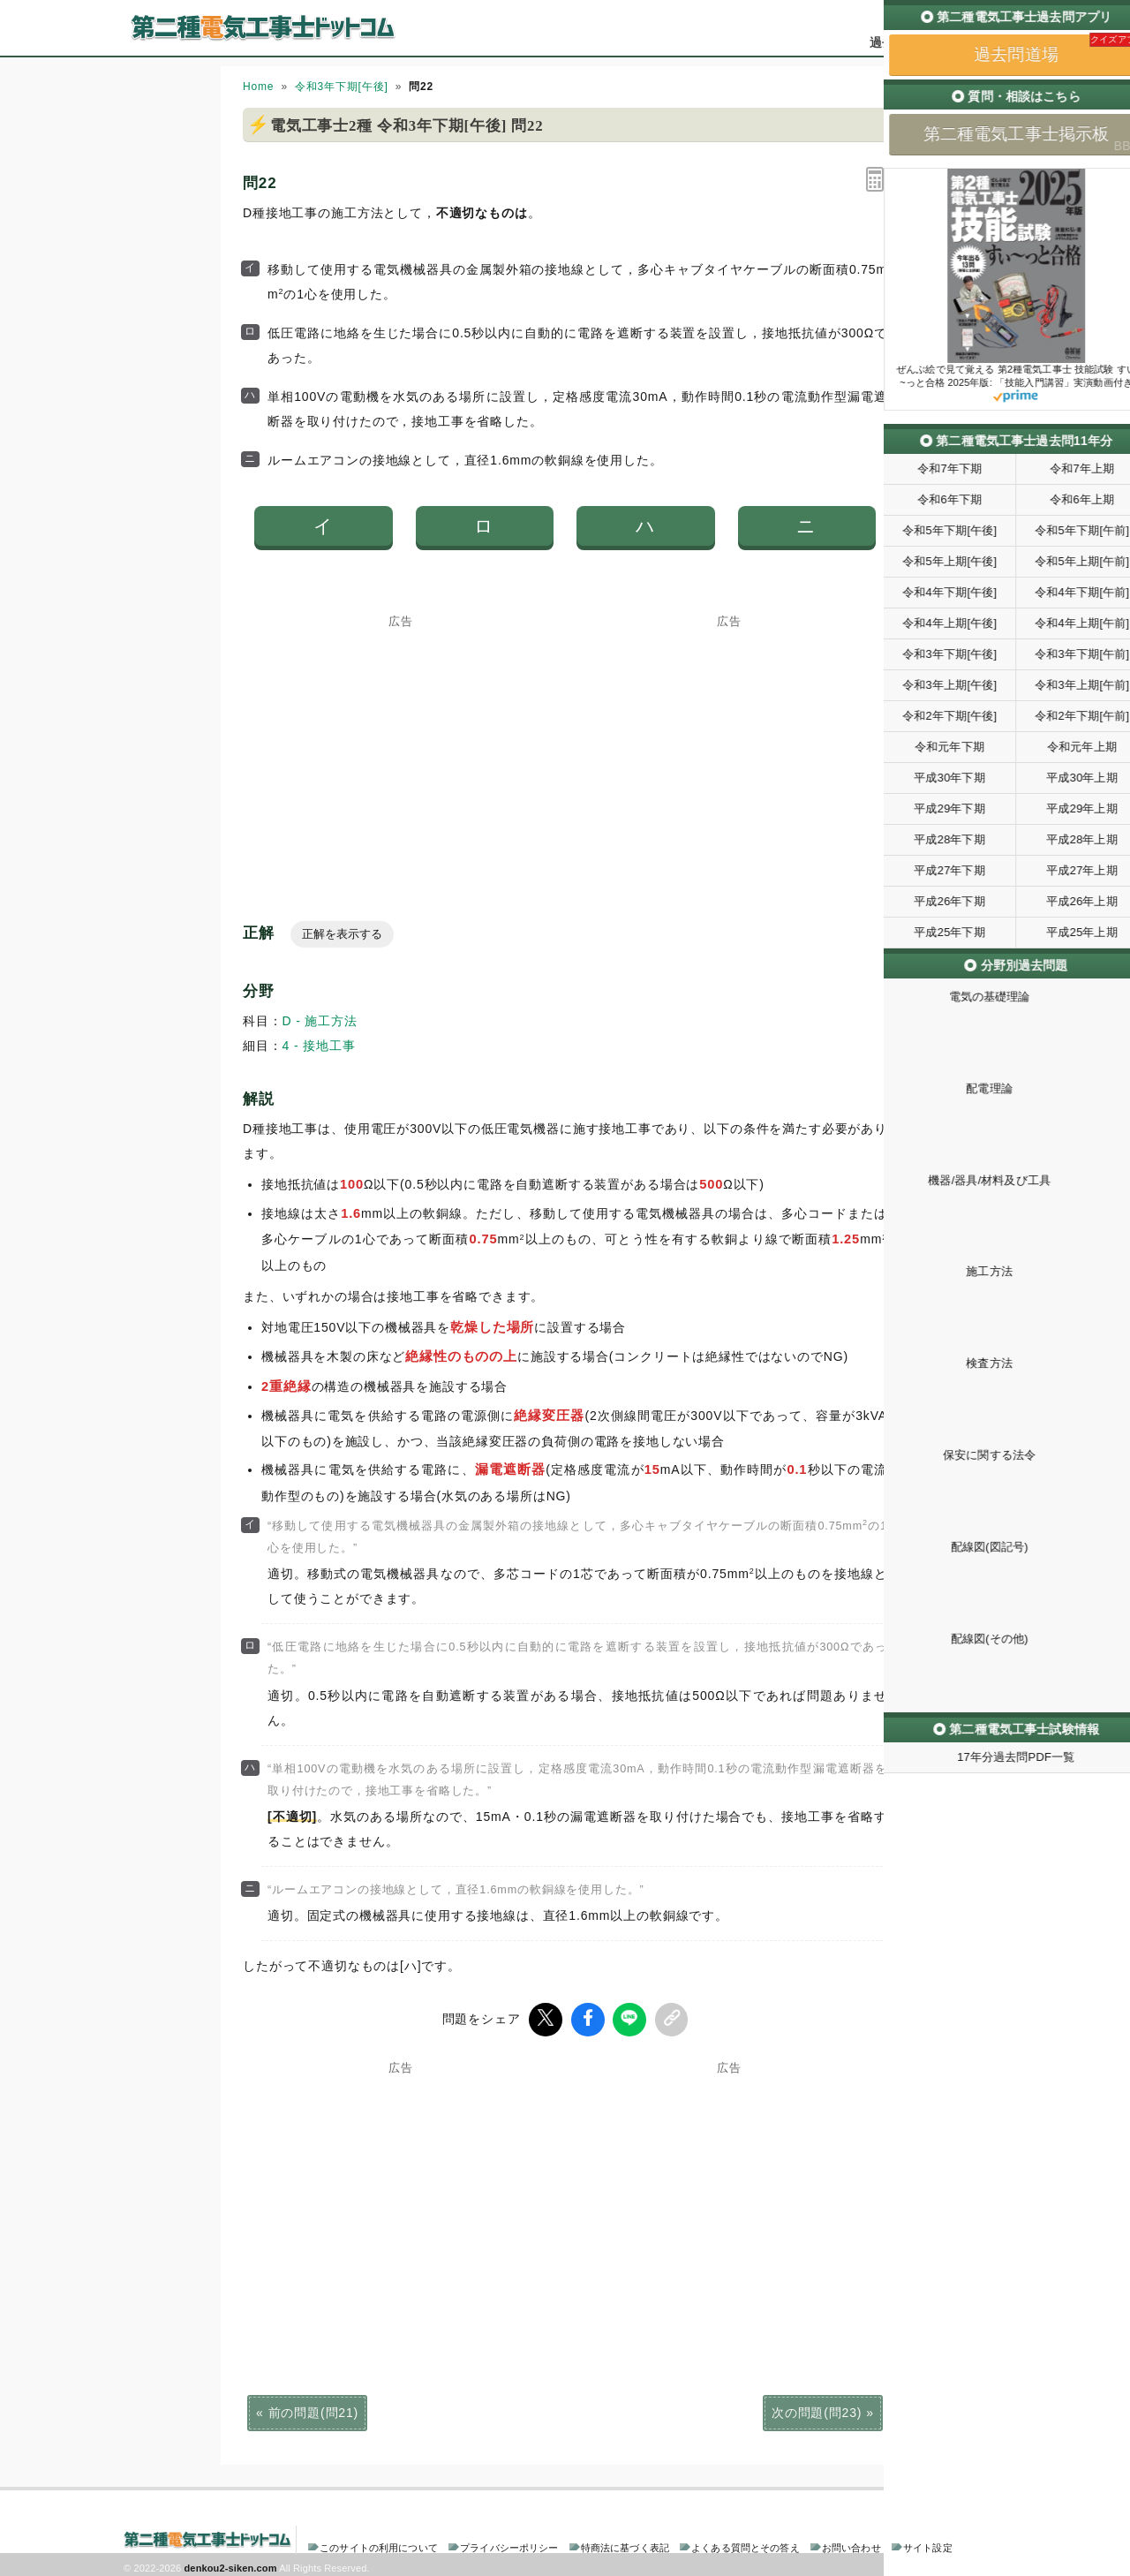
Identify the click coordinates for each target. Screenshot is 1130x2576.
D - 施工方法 (320, 1021)
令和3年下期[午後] (341, 86)
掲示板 (975, 42)
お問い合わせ (851, 2544)
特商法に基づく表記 (625, 2544)
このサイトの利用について (379, 2544)
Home (258, 86)
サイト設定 (928, 2544)
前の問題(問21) (313, 2409)
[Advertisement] (400, 737)
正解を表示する (342, 934)
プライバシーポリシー (509, 2544)
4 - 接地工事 (319, 1046)
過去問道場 (901, 42)
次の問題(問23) (817, 2409)
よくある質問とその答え (745, 2544)
